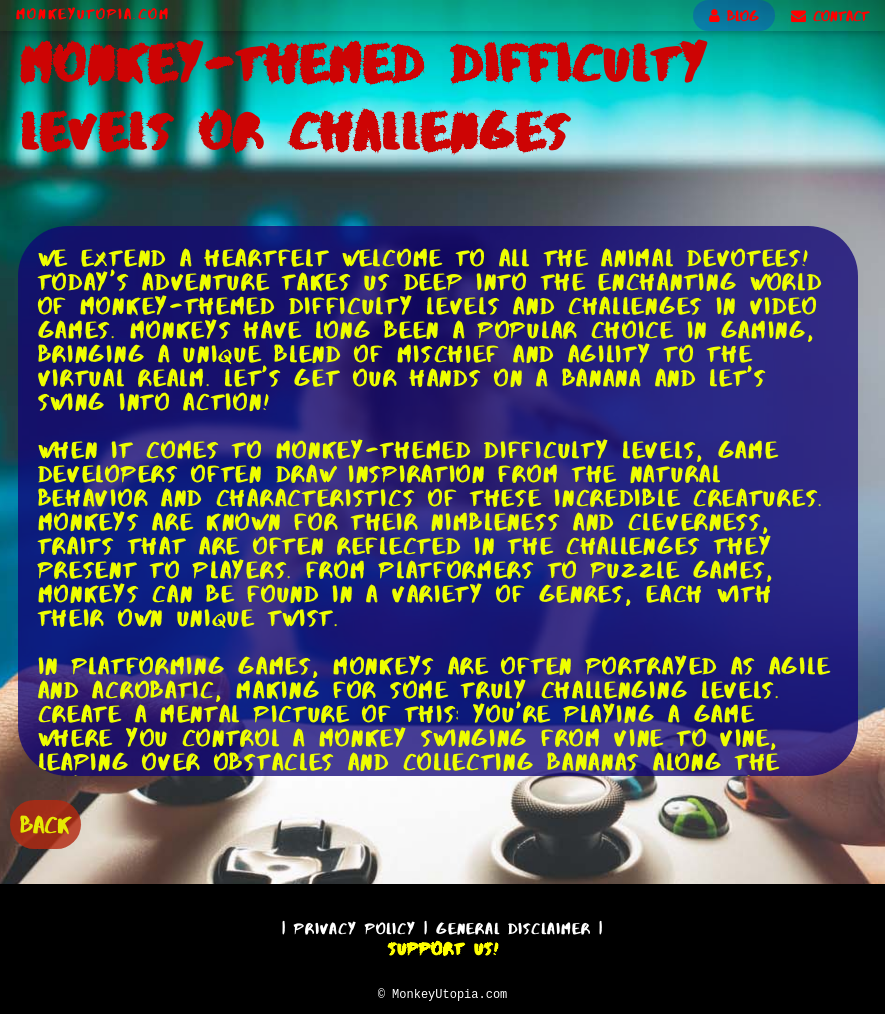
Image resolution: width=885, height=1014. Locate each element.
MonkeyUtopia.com (93, 14)
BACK (45, 822)
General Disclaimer (513, 925)
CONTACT (830, 16)
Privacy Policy (355, 925)
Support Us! (443, 946)
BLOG (734, 16)
